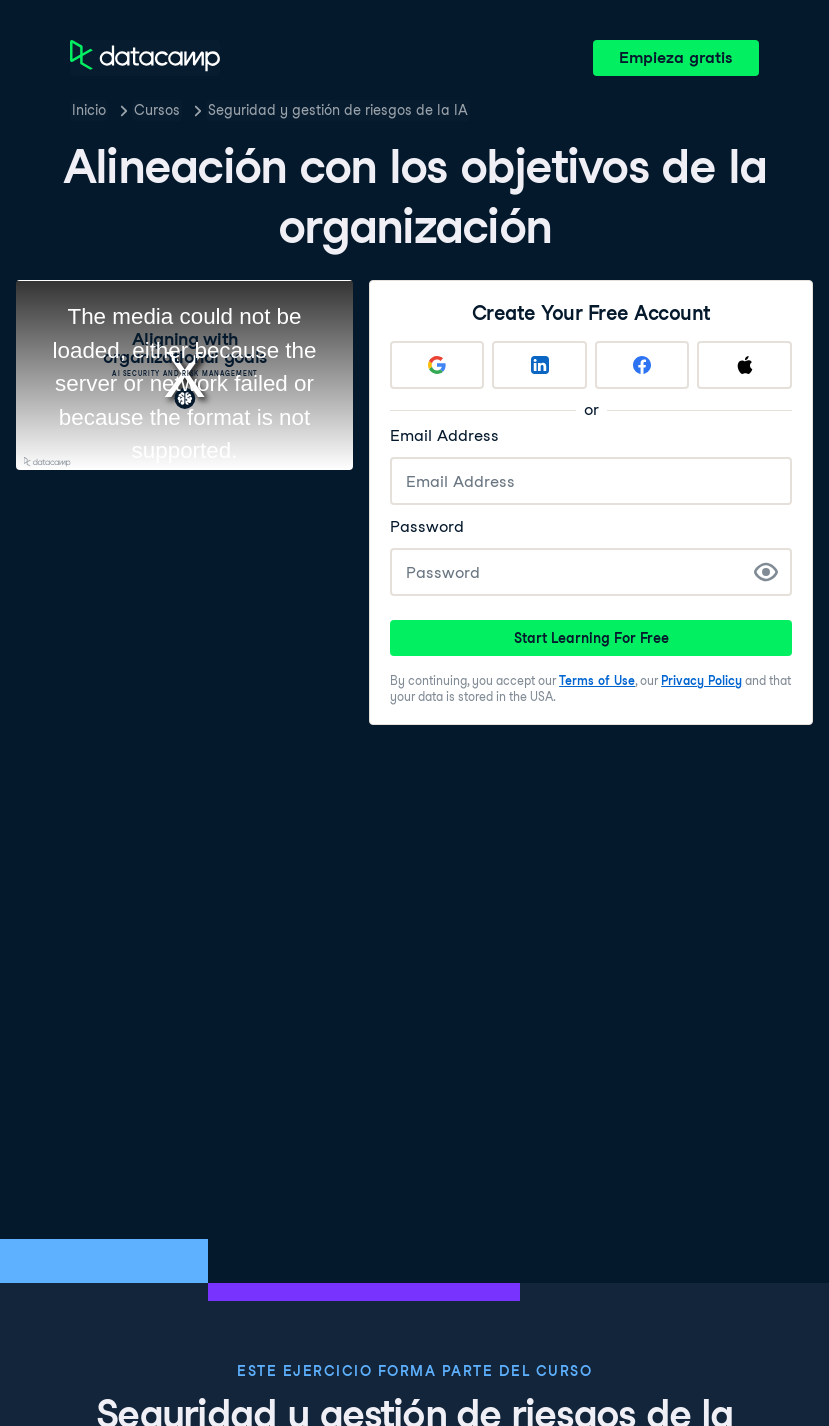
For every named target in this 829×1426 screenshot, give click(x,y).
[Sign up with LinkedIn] (540, 365)
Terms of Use (597, 680)
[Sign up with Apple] (745, 365)
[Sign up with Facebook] (642, 365)
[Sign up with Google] (437, 365)
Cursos (157, 110)
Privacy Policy (701, 680)
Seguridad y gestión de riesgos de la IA (338, 110)
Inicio (89, 110)
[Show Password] (766, 572)
